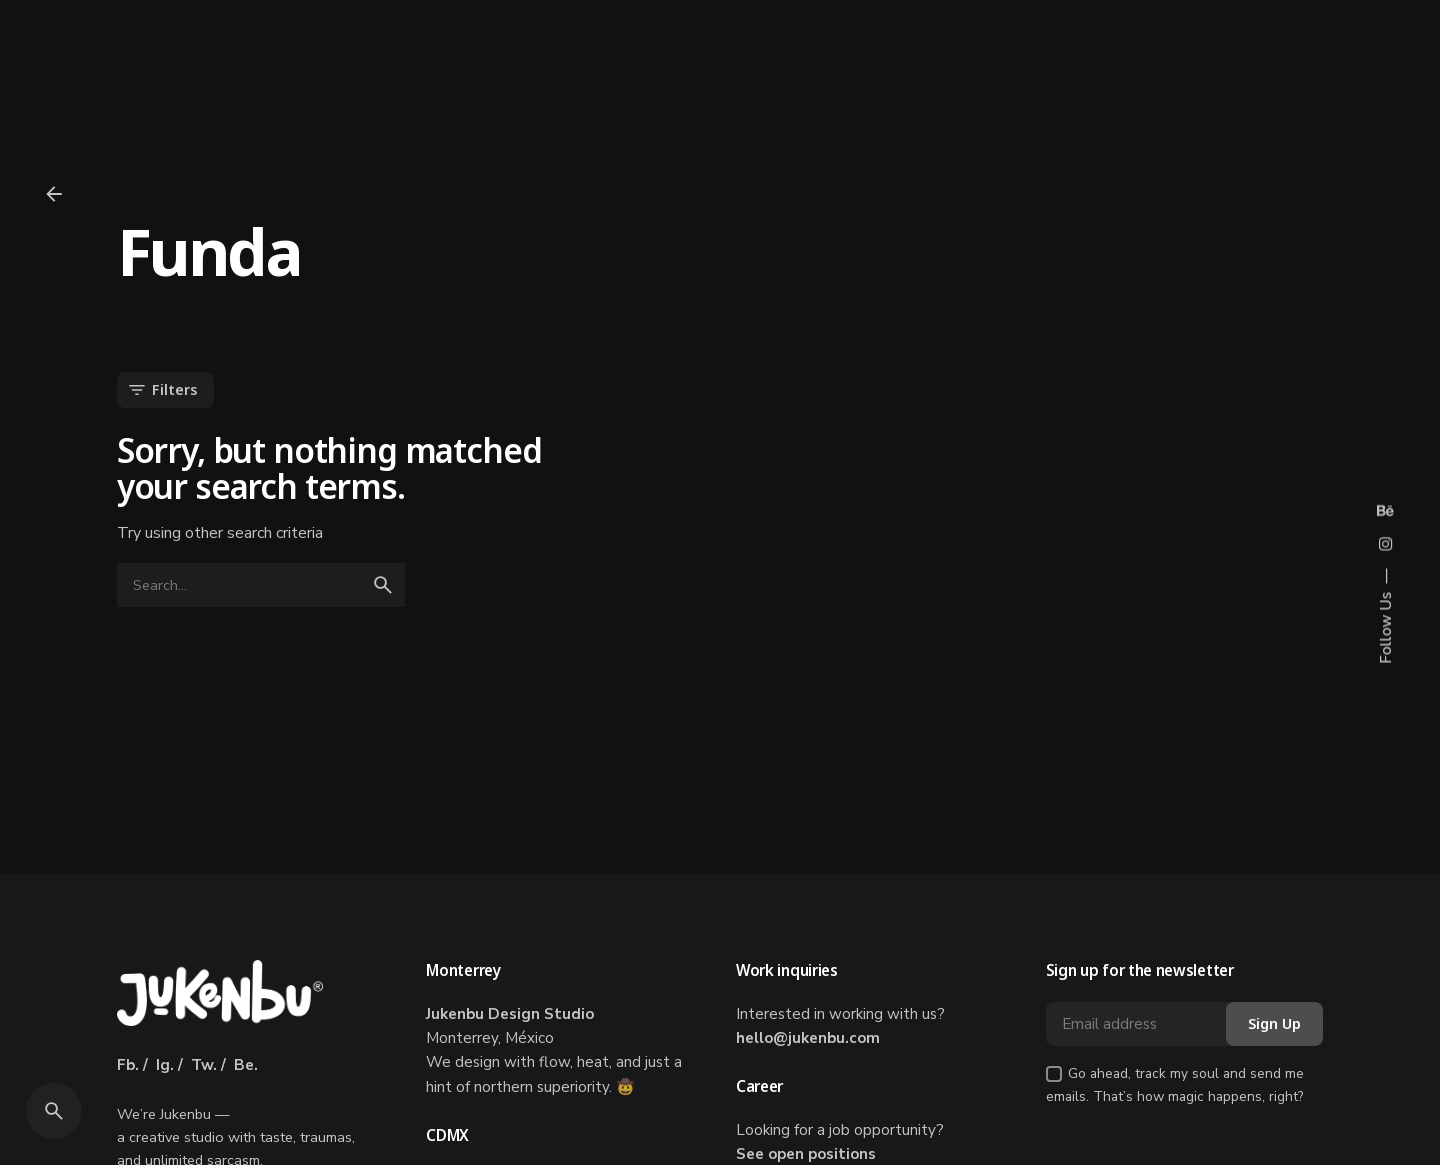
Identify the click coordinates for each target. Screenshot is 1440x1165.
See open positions (806, 1154)
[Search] (54, 1111)
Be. (246, 1065)
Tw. (204, 1065)
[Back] (54, 194)
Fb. (128, 1065)
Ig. (165, 1065)
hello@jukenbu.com (808, 1038)
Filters (162, 390)
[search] (383, 585)
